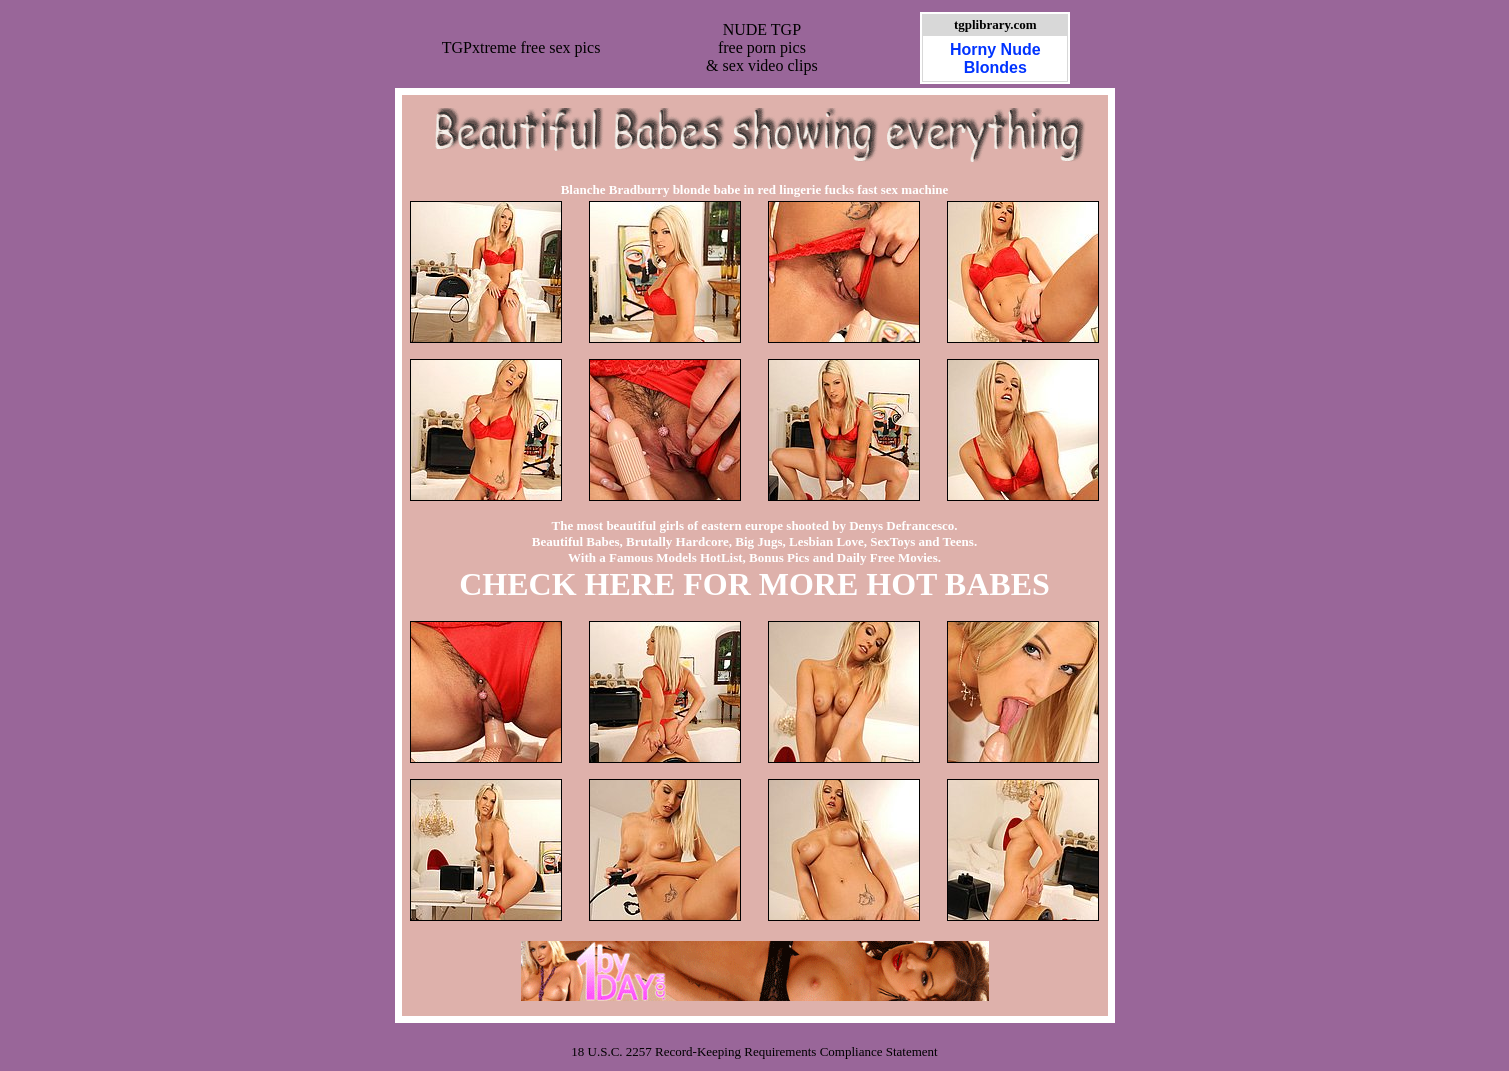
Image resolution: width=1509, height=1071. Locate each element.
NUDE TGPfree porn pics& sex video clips (762, 47)
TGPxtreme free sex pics (521, 47)
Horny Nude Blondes (995, 58)
